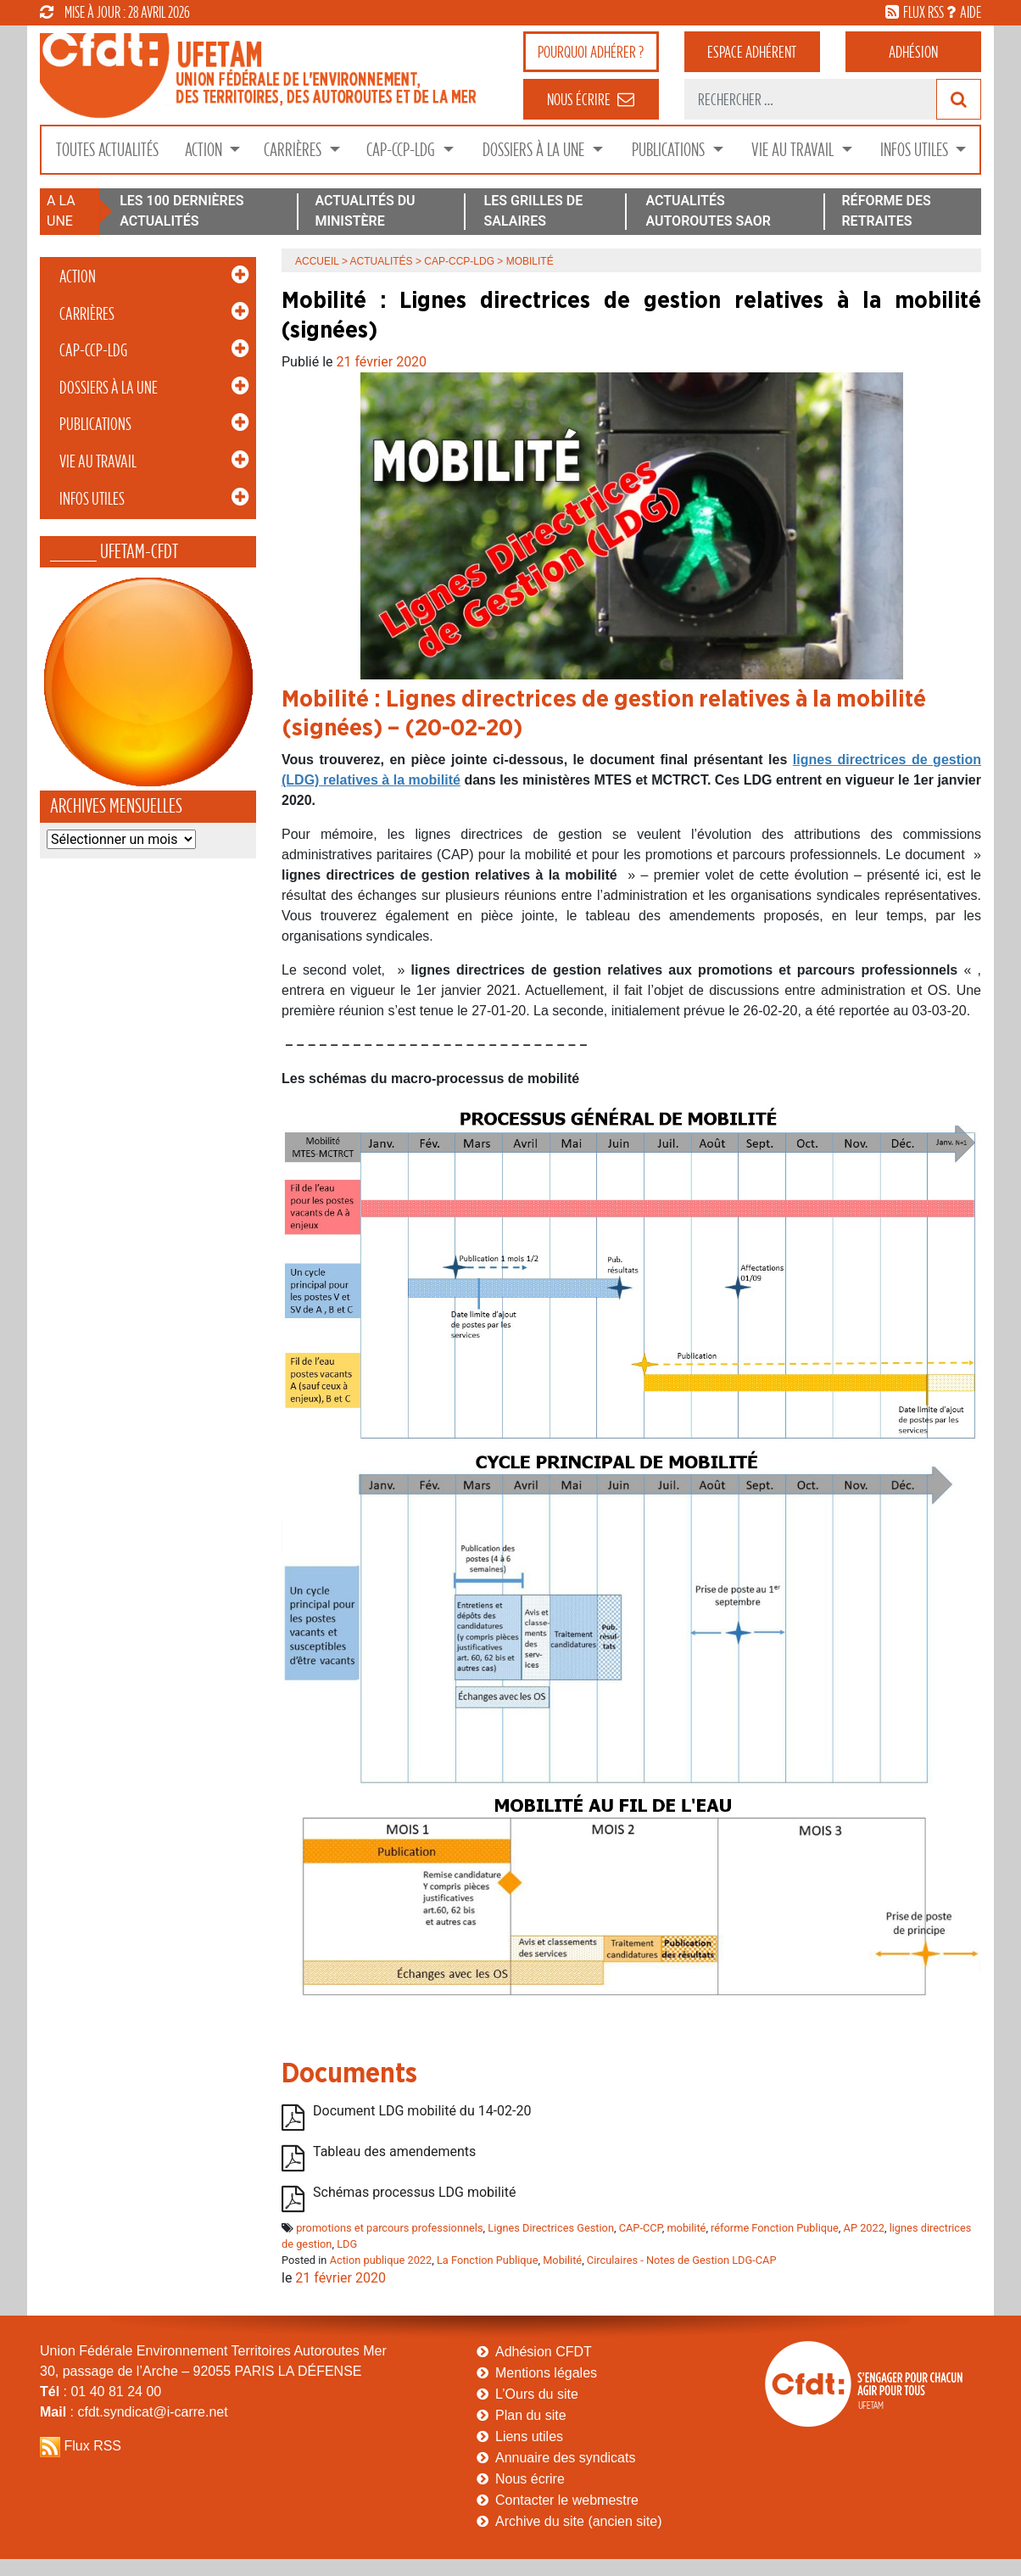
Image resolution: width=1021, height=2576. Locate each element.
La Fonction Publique (487, 2260)
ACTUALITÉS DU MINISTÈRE (365, 211)
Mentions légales (546, 2373)
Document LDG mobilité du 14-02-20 (422, 2111)
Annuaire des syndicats (565, 2457)
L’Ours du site (536, 2394)
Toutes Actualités (107, 149)
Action (205, 149)
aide (970, 11)
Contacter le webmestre (567, 2500)
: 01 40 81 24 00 (100, 2391)
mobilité (686, 2227)
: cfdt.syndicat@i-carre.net (134, 2412)
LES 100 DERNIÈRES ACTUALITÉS (181, 211)
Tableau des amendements (394, 2151)
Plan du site (530, 2415)
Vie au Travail (794, 149)
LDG (347, 2244)
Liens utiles (529, 2436)
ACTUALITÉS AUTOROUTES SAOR (708, 211)
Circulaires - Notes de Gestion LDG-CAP (682, 2260)
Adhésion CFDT (543, 2351)
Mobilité (562, 2260)
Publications (670, 149)
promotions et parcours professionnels (389, 2227)
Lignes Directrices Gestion (551, 2227)
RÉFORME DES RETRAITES (885, 211)
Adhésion (913, 51)
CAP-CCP (640, 2227)
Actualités (381, 261)
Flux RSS (92, 2446)
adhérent (751, 51)
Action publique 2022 (381, 2260)
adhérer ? (591, 51)
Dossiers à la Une (535, 149)
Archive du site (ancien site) (578, 2521)
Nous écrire (530, 2479)
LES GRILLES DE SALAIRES (533, 211)
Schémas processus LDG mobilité (414, 2192)
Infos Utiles (915, 149)
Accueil (317, 261)
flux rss (923, 11)
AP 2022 (864, 2227)
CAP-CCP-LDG (402, 149)
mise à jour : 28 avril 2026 (115, 11)
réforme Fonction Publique (775, 2227)
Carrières (294, 149)
